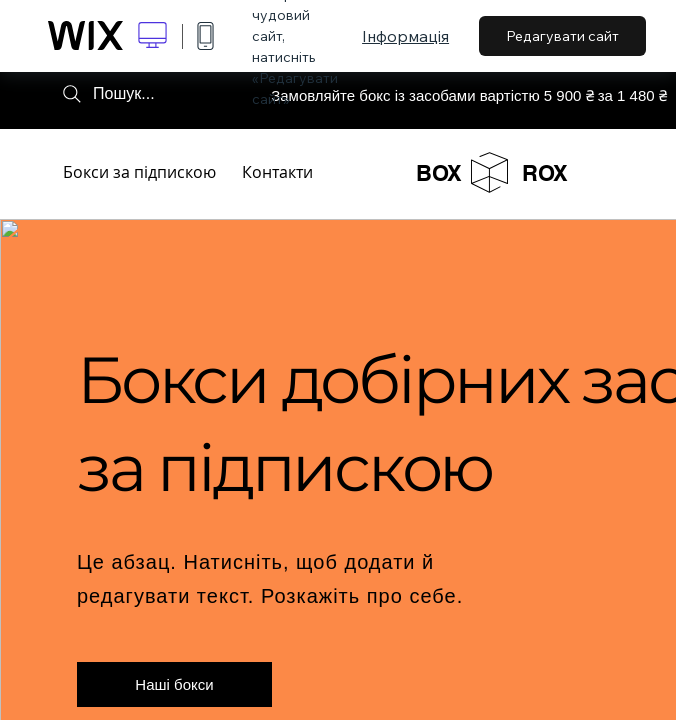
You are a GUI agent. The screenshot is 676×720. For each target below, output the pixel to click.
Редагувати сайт (562, 36)
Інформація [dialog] (405, 36)
